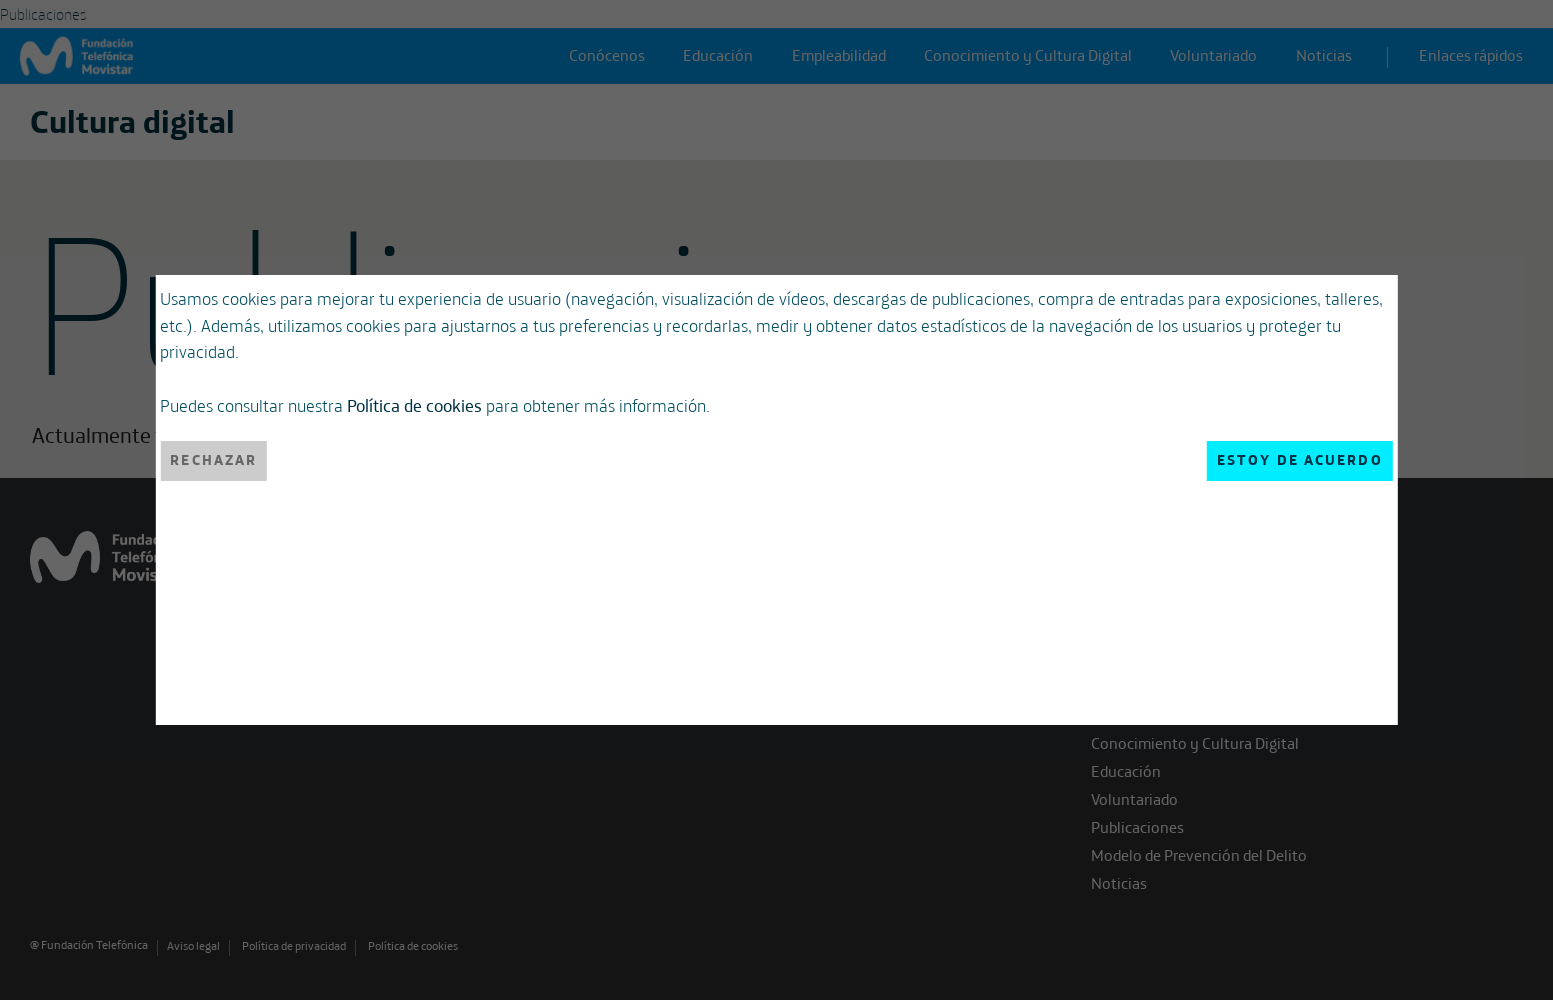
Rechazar (213, 460)
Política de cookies (414, 405)
